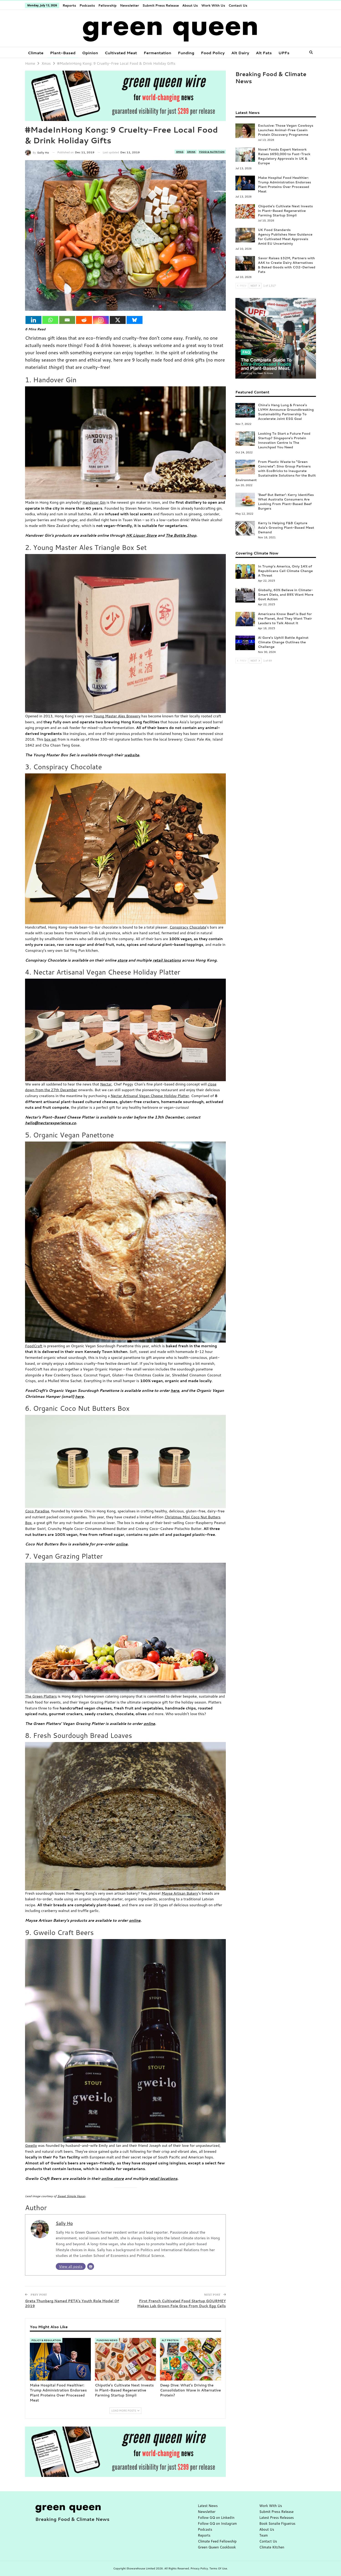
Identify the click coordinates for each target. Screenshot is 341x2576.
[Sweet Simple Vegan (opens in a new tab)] (71, 2196)
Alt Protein (170, 2340)
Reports (69, 5)
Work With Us (213, 5)
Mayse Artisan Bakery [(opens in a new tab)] (180, 1893)
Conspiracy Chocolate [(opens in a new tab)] (188, 927)
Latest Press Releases (276, 2517)
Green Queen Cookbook (217, 2547)
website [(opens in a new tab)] (131, 754)
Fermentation (157, 52)
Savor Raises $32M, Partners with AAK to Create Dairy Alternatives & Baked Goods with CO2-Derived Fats (286, 265)
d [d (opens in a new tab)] (43, 1511)
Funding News (107, 2340)
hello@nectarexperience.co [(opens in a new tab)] (50, 1122)
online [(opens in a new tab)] (149, 1723)
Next (255, 285)
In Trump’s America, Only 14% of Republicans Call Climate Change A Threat (285, 571)
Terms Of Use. (218, 2568)
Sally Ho (64, 2223)
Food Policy (213, 52)
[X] (118, 320)
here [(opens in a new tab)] (175, 1390)
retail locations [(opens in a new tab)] (167, 960)
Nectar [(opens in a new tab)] (106, 1084)
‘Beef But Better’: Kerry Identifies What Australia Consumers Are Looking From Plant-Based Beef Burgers (286, 502)
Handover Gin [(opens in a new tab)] (94, 502)
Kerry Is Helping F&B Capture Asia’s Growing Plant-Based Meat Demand (286, 527)
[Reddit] (84, 320)
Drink (191, 151)
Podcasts (87, 5)
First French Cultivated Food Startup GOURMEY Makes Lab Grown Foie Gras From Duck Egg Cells (181, 2303)
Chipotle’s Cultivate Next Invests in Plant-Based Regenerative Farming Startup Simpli (285, 211)
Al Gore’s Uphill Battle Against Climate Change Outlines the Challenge (283, 642)
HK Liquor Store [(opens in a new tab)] (141, 535)
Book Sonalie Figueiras (277, 2523)
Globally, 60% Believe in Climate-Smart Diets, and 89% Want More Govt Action (285, 594)
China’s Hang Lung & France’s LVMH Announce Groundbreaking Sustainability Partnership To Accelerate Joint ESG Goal (286, 412)
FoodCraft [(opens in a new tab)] (33, 1345)
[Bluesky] (135, 320)
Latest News (208, 2505)
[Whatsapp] (50, 320)
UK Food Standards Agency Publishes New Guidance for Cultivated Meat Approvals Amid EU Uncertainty (285, 237)
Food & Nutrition (211, 151)
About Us (190, 5)
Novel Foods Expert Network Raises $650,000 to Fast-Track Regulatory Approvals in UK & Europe (284, 156)
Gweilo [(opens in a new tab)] (31, 2145)
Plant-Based (63, 52)
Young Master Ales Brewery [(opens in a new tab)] (116, 715)
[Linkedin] (33, 320)
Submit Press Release (161, 5)
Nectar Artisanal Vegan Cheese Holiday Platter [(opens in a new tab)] (150, 1095)
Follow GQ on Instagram (217, 2523)
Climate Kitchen (271, 2547)
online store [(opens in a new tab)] (112, 2178)
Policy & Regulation (46, 2340)
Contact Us (238, 5)
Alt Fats (264, 52)
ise (46, 1511)
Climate (35, 52)
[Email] (67, 320)
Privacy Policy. (200, 2568)
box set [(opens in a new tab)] (50, 739)
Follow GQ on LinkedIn (216, 2517)
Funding (186, 52)
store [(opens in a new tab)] (122, 960)
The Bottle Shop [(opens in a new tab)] (180, 535)
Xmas (179, 151)
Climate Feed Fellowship (217, 2541)
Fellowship (107, 5)
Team (263, 2535)
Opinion (90, 52)
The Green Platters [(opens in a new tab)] (41, 1696)
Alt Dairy (240, 52)
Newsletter (129, 5)
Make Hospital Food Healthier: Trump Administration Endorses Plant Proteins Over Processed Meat (284, 184)
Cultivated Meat (121, 52)
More (283, 52)
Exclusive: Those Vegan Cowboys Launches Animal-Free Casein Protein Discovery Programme (285, 130)
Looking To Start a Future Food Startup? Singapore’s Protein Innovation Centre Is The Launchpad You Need (284, 440)
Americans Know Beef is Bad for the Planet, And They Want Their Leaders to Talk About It (285, 618)
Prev (241, 285)
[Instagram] (101, 320)
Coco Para (33, 1511)
